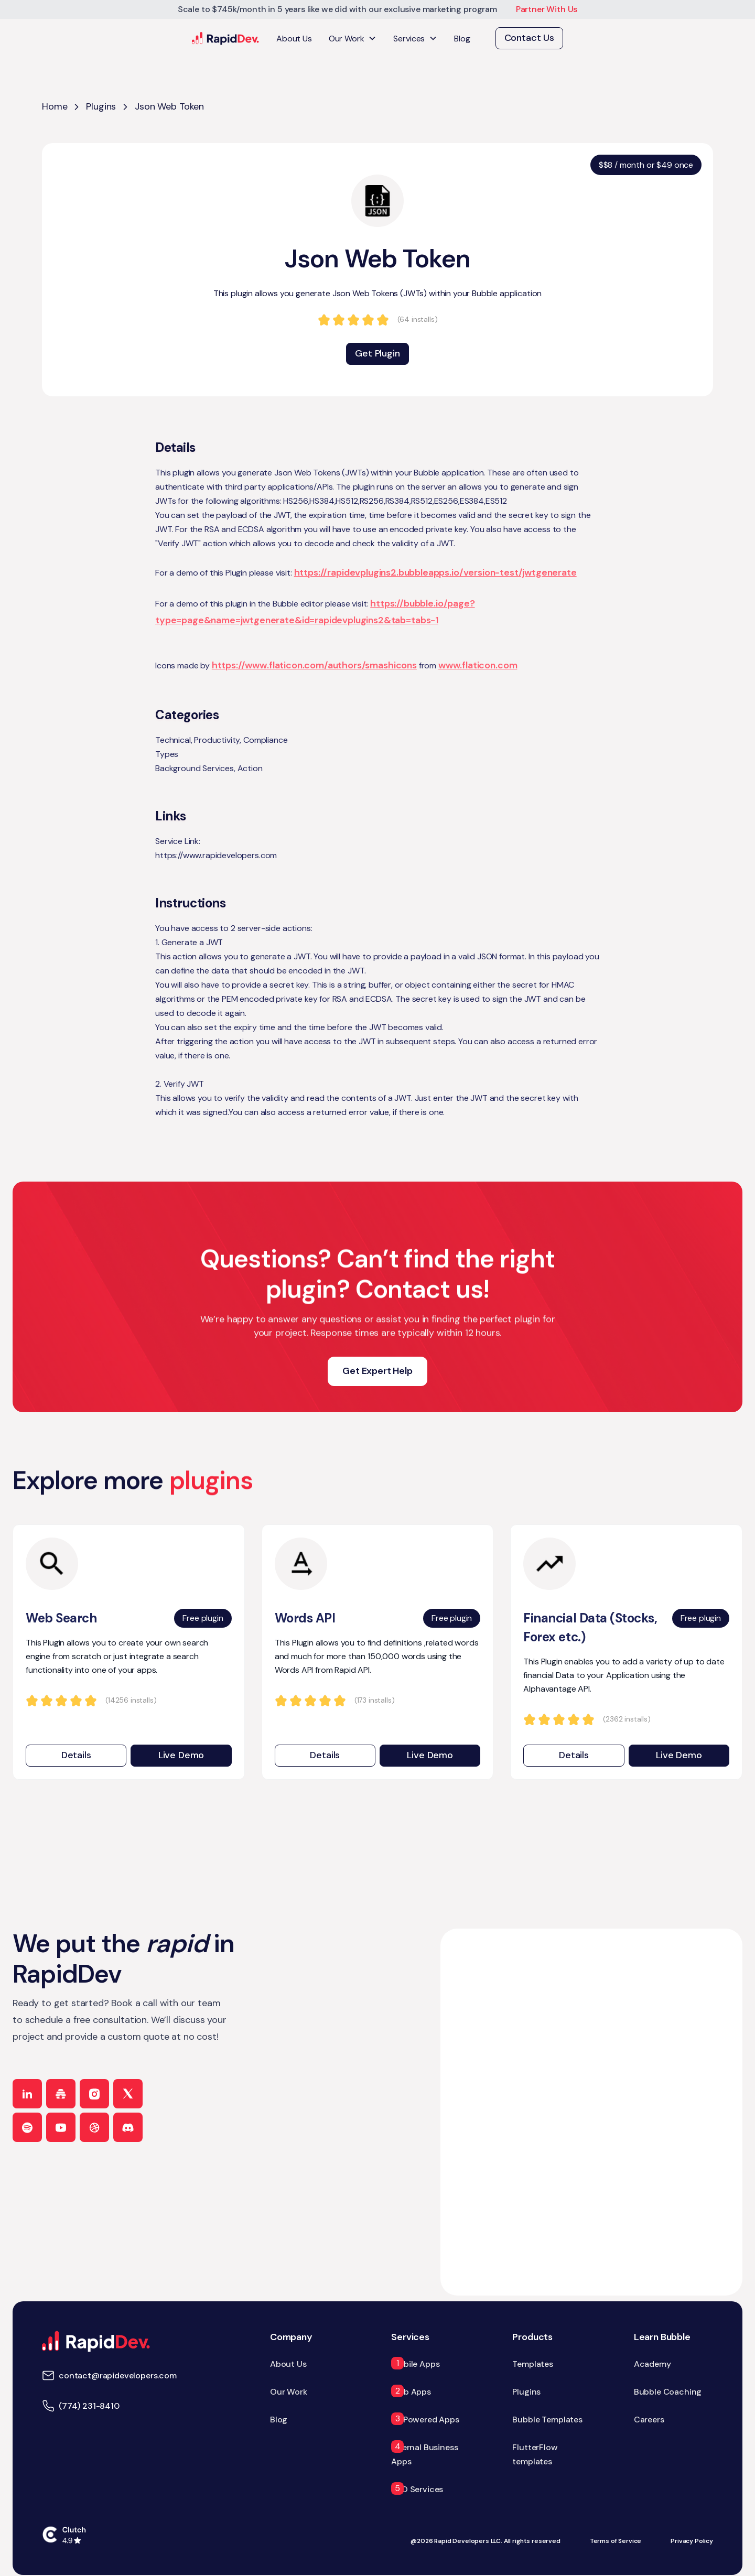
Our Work (288, 2391)
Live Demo (181, 1755)
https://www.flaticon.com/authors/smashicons (314, 665)
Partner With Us (547, 9)
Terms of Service (615, 2541)
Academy (652, 2363)
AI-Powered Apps (425, 2419)
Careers (649, 2419)
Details (76, 1755)
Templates (532, 2363)
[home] (226, 38)
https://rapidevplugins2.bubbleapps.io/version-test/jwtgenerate (435, 572)
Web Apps (411, 2391)
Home (54, 106)
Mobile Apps (415, 2363)
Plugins (101, 106)
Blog (462, 38)
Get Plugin (377, 353)
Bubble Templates (547, 2419)
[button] (352, 38)
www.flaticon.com (477, 665)
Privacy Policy (692, 2541)
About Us (294, 38)
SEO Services (417, 2489)
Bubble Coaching (668, 2391)
